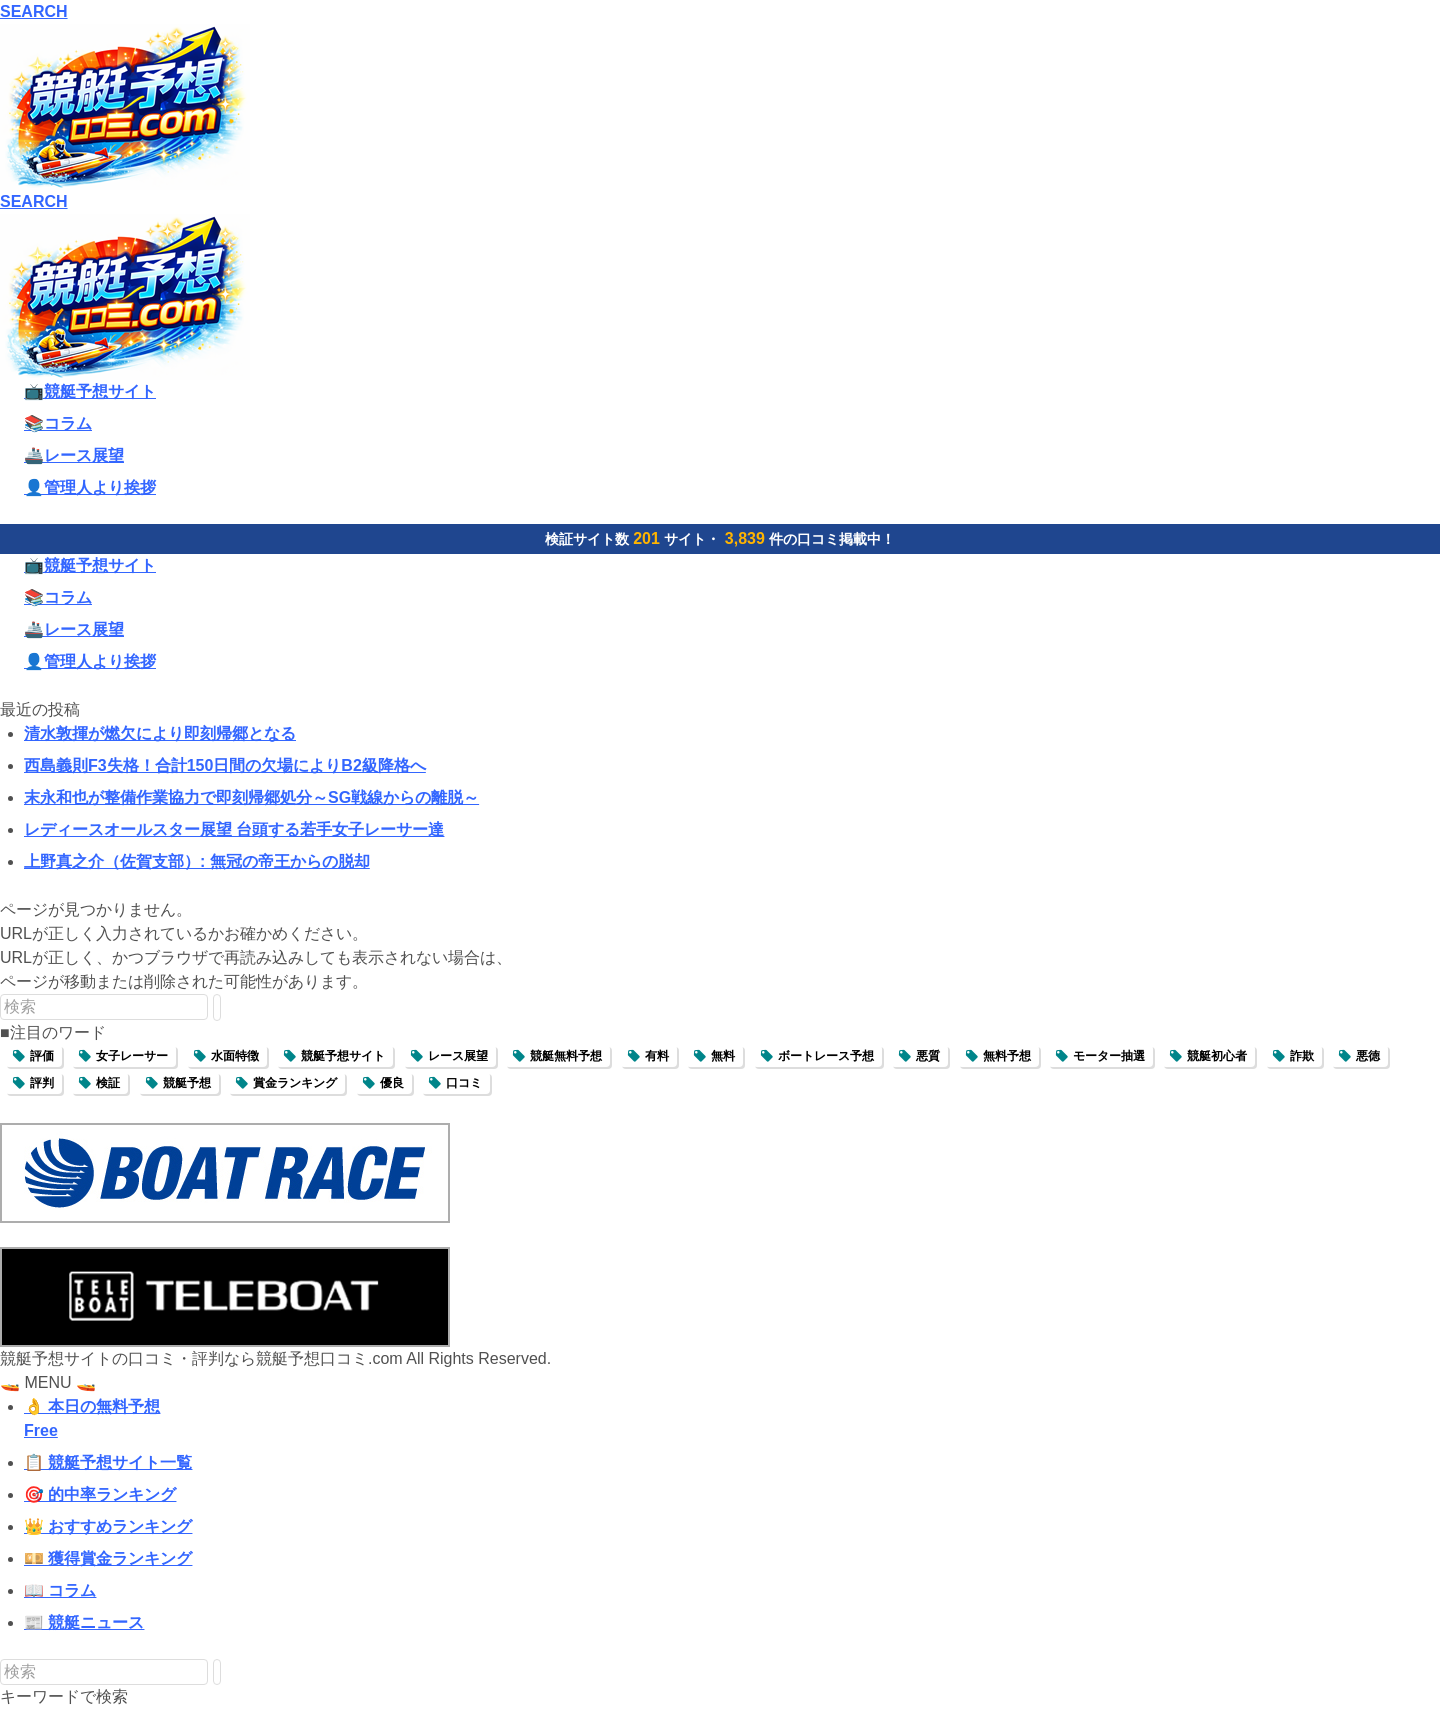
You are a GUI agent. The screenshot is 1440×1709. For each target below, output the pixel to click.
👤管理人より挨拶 (90, 487)
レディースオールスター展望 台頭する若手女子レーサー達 (234, 829)
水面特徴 (235, 1056)
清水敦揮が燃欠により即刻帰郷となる (160, 733)
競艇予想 (187, 1083)
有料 (657, 1056)
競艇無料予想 (566, 1056)
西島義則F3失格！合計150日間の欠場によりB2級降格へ (225, 765)
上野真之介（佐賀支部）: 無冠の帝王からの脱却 (197, 861)
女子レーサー (132, 1056)
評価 (42, 1056)
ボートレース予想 (826, 1056)
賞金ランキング (295, 1083)
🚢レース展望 (74, 455)
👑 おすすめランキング (108, 1526)
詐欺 (1302, 1056)
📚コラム (58, 423)
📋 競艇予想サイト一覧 (108, 1462)
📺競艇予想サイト (90, 391)
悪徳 (1368, 1056)
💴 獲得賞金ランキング (108, 1558)
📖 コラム (60, 1590)
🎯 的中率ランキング (100, 1494)
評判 (42, 1083)
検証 (108, 1083)
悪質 (928, 1056)
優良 (392, 1083)
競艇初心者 (1217, 1056)
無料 (723, 1056)
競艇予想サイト (343, 1056)
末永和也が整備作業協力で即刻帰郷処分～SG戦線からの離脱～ (251, 797)
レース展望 (458, 1056)
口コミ (464, 1083)
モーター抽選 (1109, 1056)
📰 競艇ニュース (84, 1622)
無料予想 (1007, 1056)
